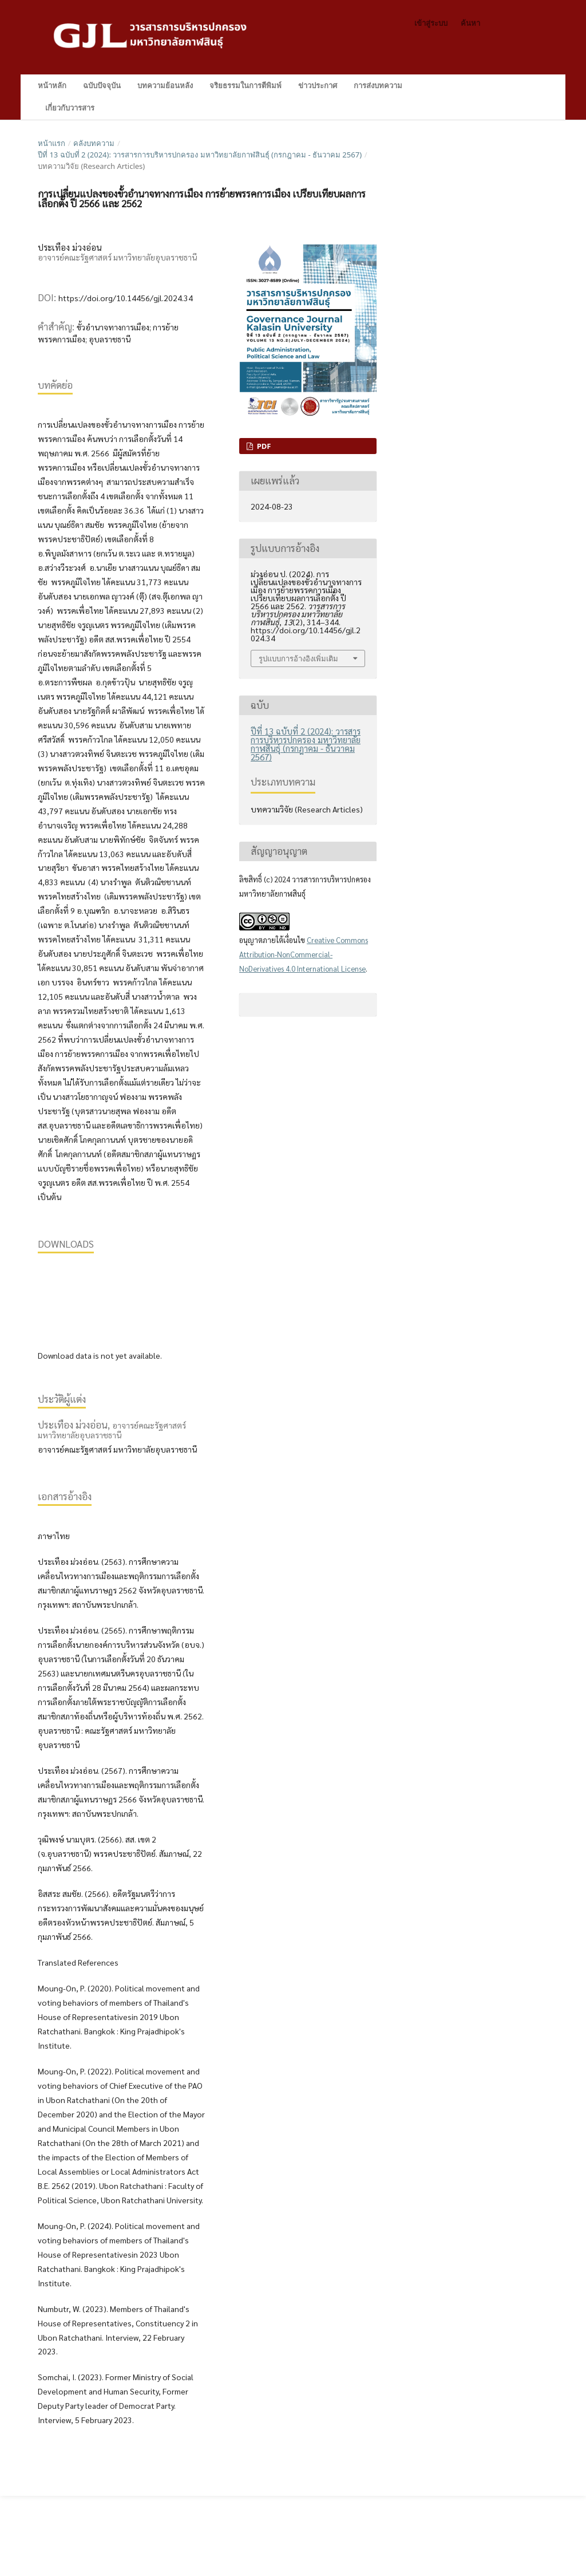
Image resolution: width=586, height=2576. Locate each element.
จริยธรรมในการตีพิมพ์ (245, 85)
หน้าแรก (51, 143)
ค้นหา (525, 86)
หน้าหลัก (52, 85)
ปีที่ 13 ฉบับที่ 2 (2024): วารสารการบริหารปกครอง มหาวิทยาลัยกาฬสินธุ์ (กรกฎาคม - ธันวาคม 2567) (200, 154)
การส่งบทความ (378, 85)
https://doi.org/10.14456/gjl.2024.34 (125, 298)
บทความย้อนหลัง (165, 85)
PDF (263, 446)
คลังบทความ (93, 143)
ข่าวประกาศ (317, 85)
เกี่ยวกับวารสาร (69, 107)
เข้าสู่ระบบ (431, 23)
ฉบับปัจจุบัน (102, 85)
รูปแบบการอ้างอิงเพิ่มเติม (298, 658)
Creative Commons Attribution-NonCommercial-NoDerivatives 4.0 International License (303, 954)
